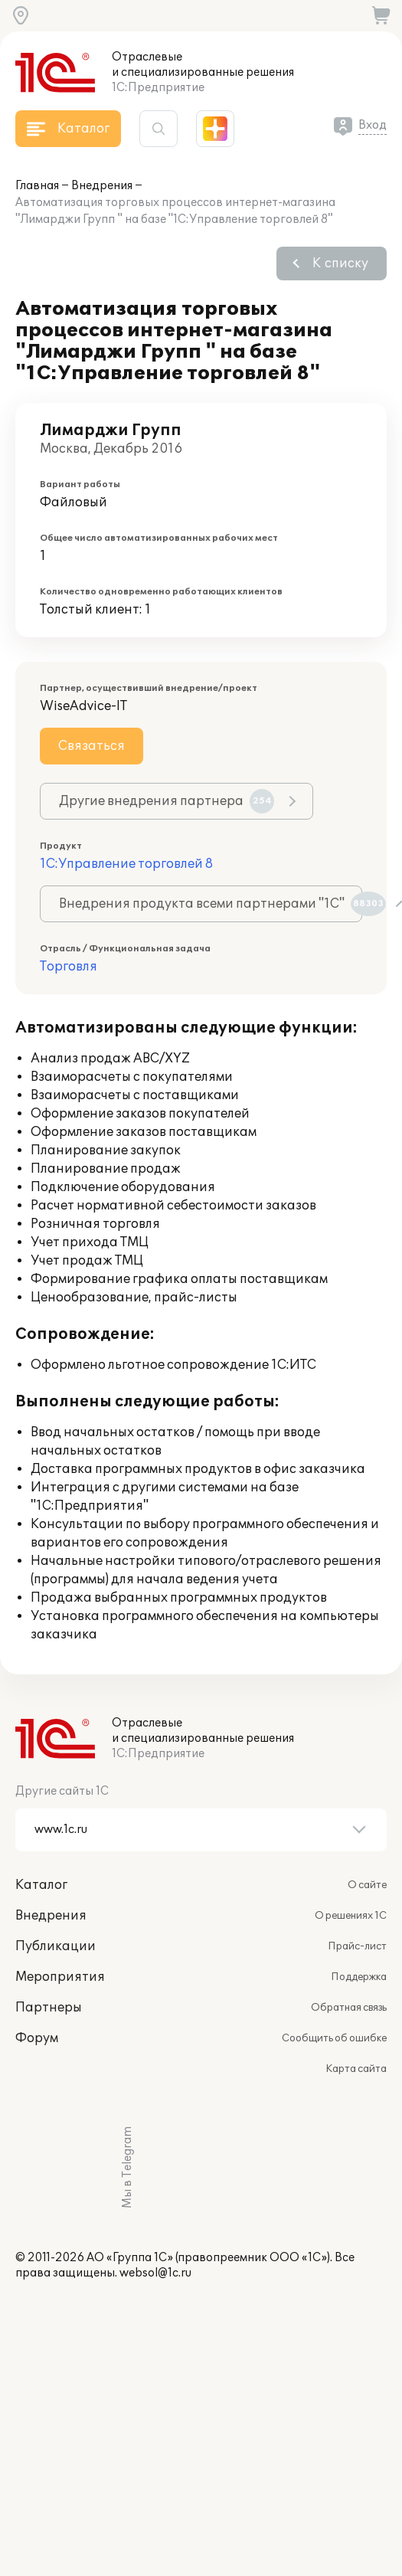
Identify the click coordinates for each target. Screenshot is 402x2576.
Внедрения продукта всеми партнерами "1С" (210, 904)
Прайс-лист (357, 1946)
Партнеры (48, 2007)
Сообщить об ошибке (334, 2038)
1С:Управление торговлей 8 (126, 864)
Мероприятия (60, 1977)
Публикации (55, 1946)
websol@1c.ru (155, 2273)
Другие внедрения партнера (166, 801)
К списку (340, 263)
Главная (37, 185)
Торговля (68, 966)
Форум (36, 2038)
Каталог (41, 1885)
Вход (372, 125)
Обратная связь (349, 2008)
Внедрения (101, 185)
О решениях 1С (351, 1916)
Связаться (91, 746)
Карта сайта (356, 2069)
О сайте (367, 1885)
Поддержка (359, 1977)
